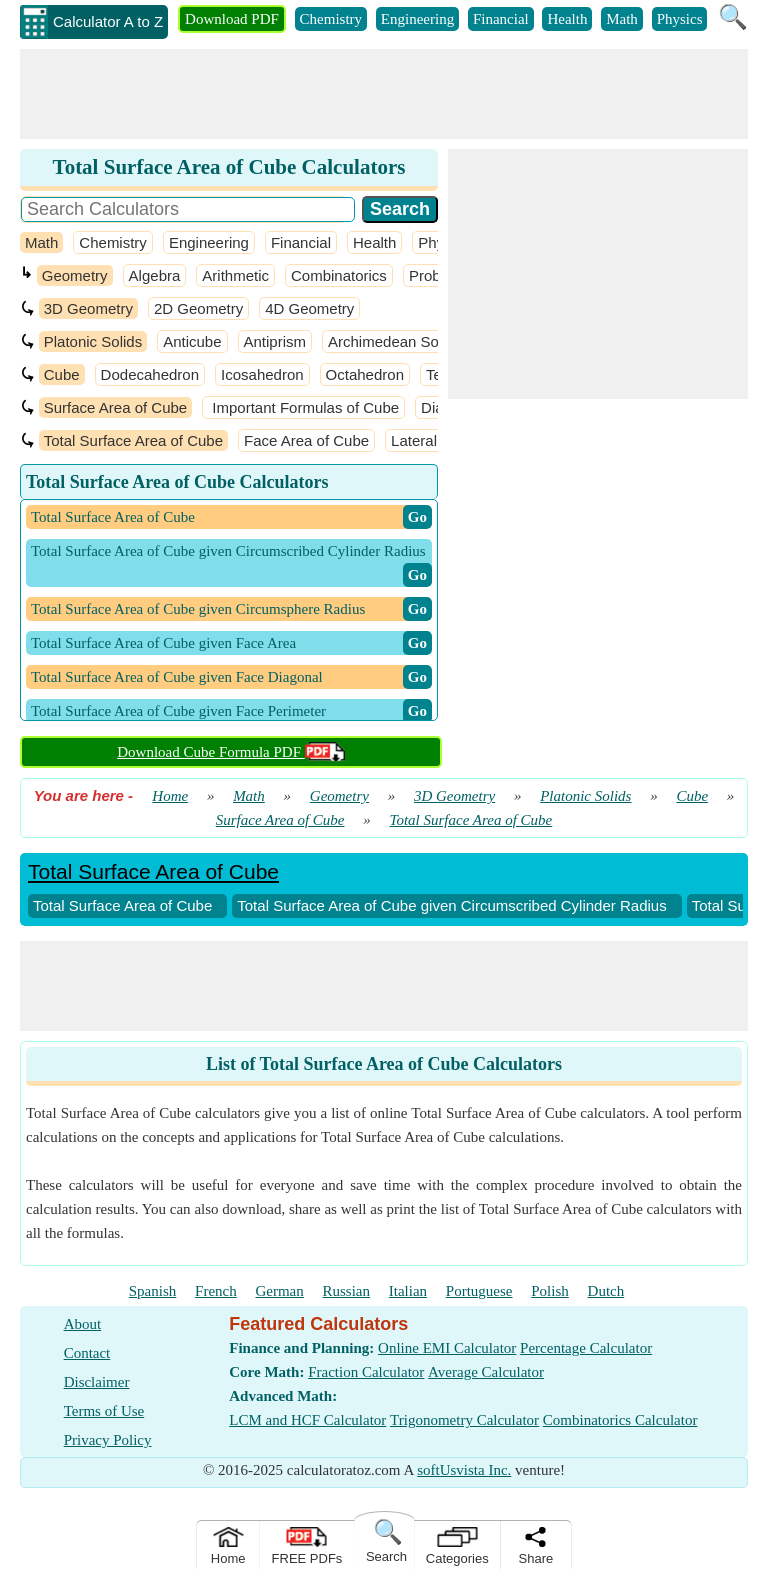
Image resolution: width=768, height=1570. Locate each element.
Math (622, 19)
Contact (87, 1353)
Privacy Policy (108, 1440)
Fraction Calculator (366, 1372)
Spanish (153, 1291)
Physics (680, 19)
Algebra (155, 275)
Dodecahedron (150, 374)
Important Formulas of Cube (303, 407)
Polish (550, 1291)
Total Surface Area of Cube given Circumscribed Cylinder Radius (451, 905)
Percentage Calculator (586, 1348)
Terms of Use (104, 1411)
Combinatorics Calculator (620, 1420)
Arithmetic (235, 275)
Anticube (192, 341)
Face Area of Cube (306, 440)
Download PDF (232, 19)
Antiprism (275, 341)
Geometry (75, 275)
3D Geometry (88, 308)
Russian (347, 1291)
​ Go (417, 517)
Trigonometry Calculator (464, 1420)
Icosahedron (262, 374)
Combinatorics (339, 275)
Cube (62, 374)
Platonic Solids (93, 341)
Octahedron (365, 374)
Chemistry (331, 19)
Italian (408, 1291)
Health (567, 19)
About (83, 1324)
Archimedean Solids (394, 341)
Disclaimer (97, 1382)
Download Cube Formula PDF (231, 752)
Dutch (606, 1291)
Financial (501, 19)
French (216, 1291)
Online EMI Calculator (447, 1348)
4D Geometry (309, 308)
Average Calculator (486, 1372)
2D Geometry (198, 308)
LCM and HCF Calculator (307, 1420)
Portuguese (479, 1291)
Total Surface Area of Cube (133, 440)
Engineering (417, 19)
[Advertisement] (384, 94)
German (279, 1291)
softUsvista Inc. (464, 1470)
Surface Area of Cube (115, 407)
